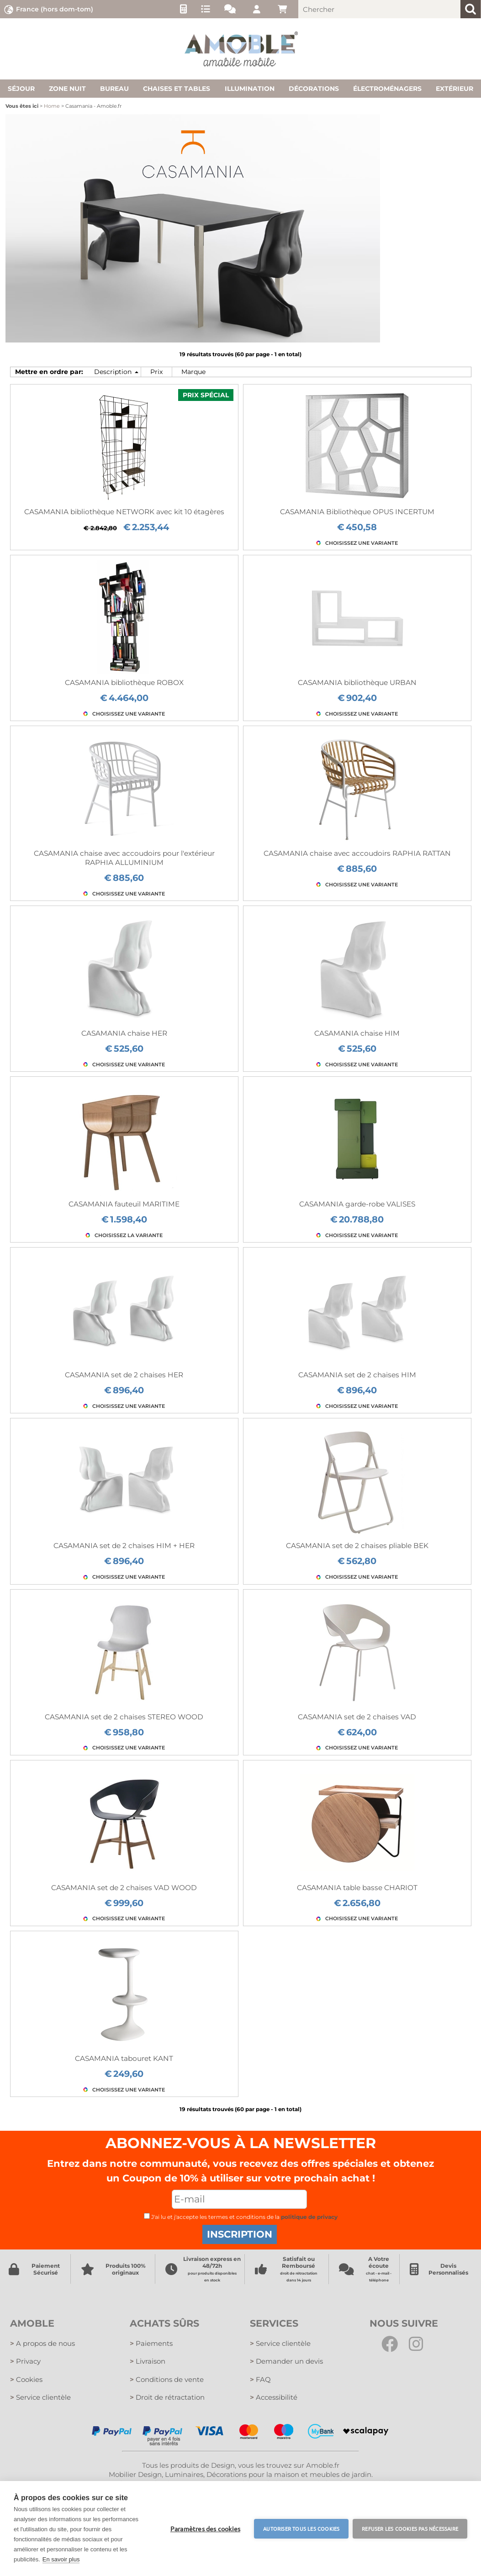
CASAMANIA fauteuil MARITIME (124, 1204)
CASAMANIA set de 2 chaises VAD (357, 1716)
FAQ (260, 2380)
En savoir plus (61, 2559)
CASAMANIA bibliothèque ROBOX (124, 682)
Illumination (250, 88)
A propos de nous (42, 2343)
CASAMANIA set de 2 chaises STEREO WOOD (124, 1716)
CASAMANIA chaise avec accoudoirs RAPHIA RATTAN (357, 853)
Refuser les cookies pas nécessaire (410, 2528)
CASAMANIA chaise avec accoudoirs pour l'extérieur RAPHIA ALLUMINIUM (124, 858)
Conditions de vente (167, 2380)
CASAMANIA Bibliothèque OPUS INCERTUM (357, 511)
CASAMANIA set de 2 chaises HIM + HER (124, 1545)
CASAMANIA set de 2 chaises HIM (357, 1374)
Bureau (114, 88)
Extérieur (454, 88)
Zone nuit (67, 88)
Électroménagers (387, 88)
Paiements (151, 2343)
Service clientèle (40, 2398)
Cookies (26, 2380)
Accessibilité (273, 2398)
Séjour (21, 88)
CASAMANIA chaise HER (124, 1033)
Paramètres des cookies (205, 2528)
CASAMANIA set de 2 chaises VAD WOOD (124, 1887)
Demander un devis (286, 2362)
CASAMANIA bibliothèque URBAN (357, 682)
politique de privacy (309, 2216)
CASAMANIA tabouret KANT (124, 2058)
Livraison (147, 2362)
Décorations (314, 88)
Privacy (25, 2362)
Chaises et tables (176, 88)
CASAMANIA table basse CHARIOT (357, 1887)
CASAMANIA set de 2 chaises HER (124, 1374)
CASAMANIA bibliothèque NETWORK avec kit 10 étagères (124, 511)
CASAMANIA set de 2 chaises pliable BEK (357, 1545)
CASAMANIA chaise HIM (357, 1033)
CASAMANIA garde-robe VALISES (357, 1204)
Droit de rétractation (167, 2398)
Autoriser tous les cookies (301, 2528)
